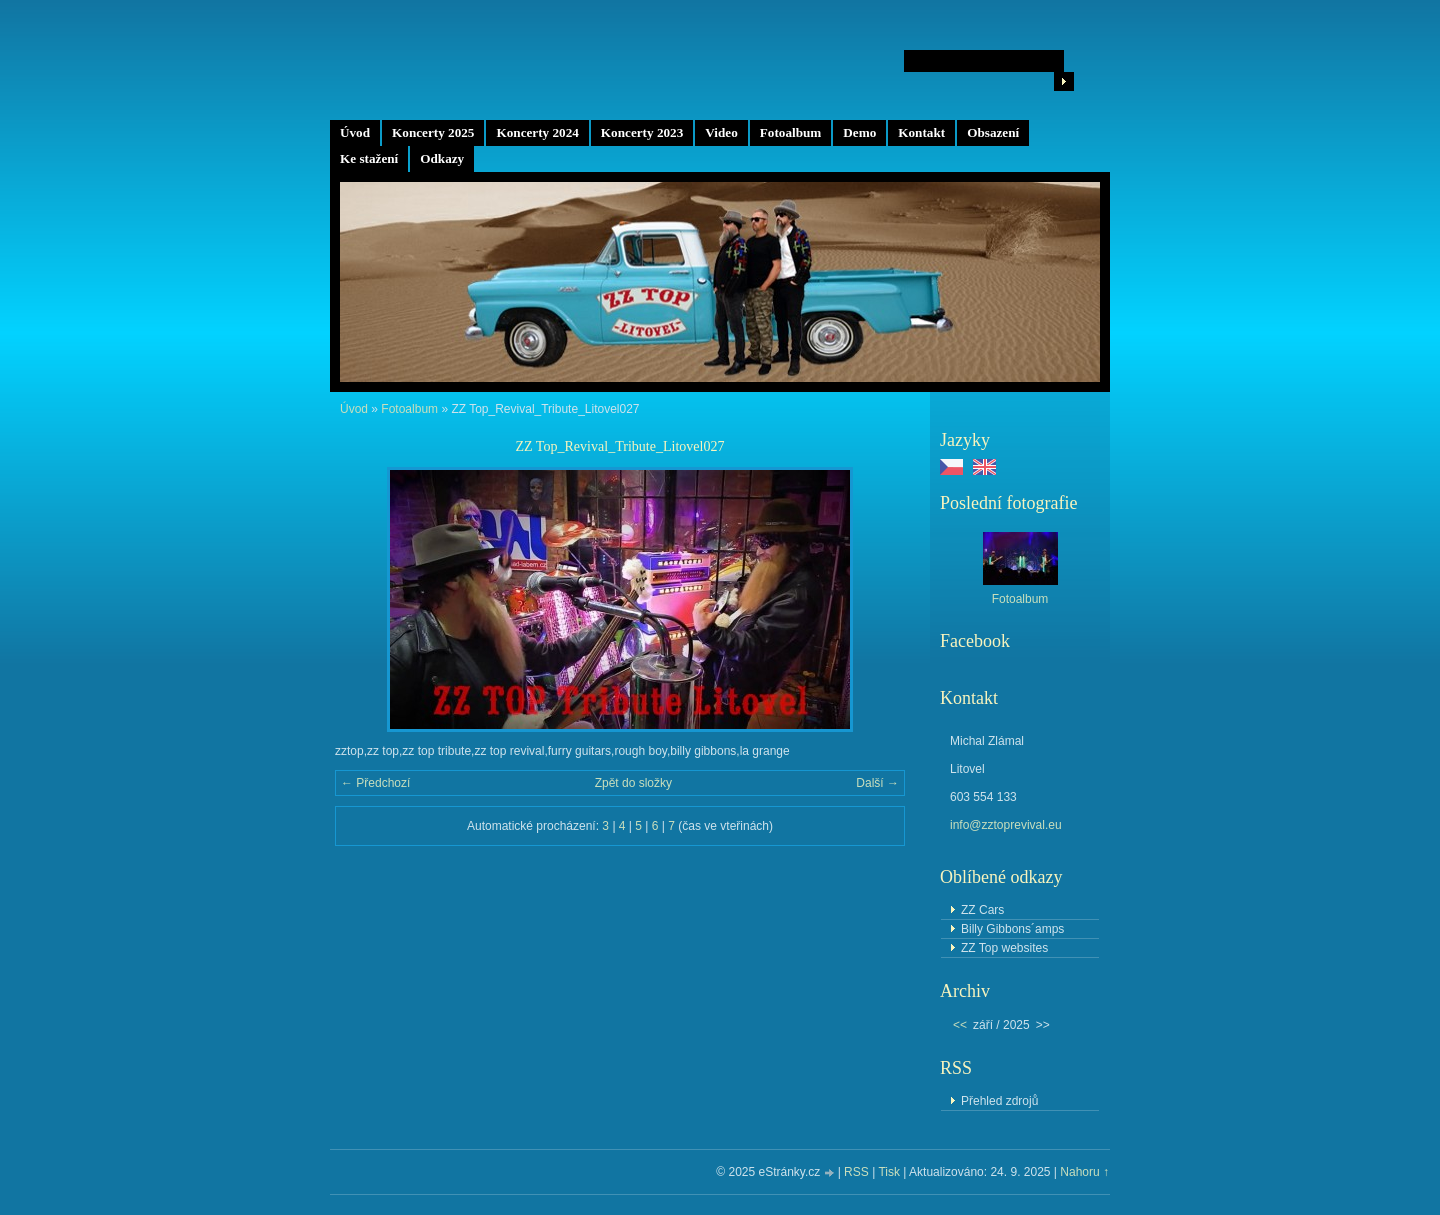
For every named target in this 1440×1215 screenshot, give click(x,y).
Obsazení (993, 132)
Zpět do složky (633, 783)
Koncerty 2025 (433, 132)
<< (960, 1025)
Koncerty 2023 (642, 132)
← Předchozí (375, 783)
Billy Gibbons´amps (1012, 929)
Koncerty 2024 (537, 132)
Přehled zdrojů (999, 1101)
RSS (856, 1172)
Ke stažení (369, 158)
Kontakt (921, 132)
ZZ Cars (982, 910)
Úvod (355, 132)
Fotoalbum (791, 132)
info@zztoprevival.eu (1006, 825)
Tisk (889, 1172)
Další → (877, 783)
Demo (859, 132)
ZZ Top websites (1004, 948)
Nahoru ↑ (1084, 1172)
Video (721, 132)
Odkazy (442, 158)
